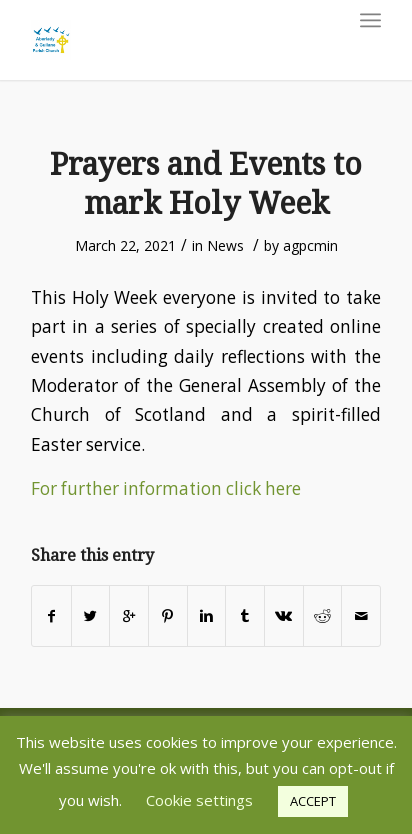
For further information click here (166, 488)
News (225, 245)
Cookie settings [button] (199, 800)
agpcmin (310, 245)
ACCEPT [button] (313, 801)
